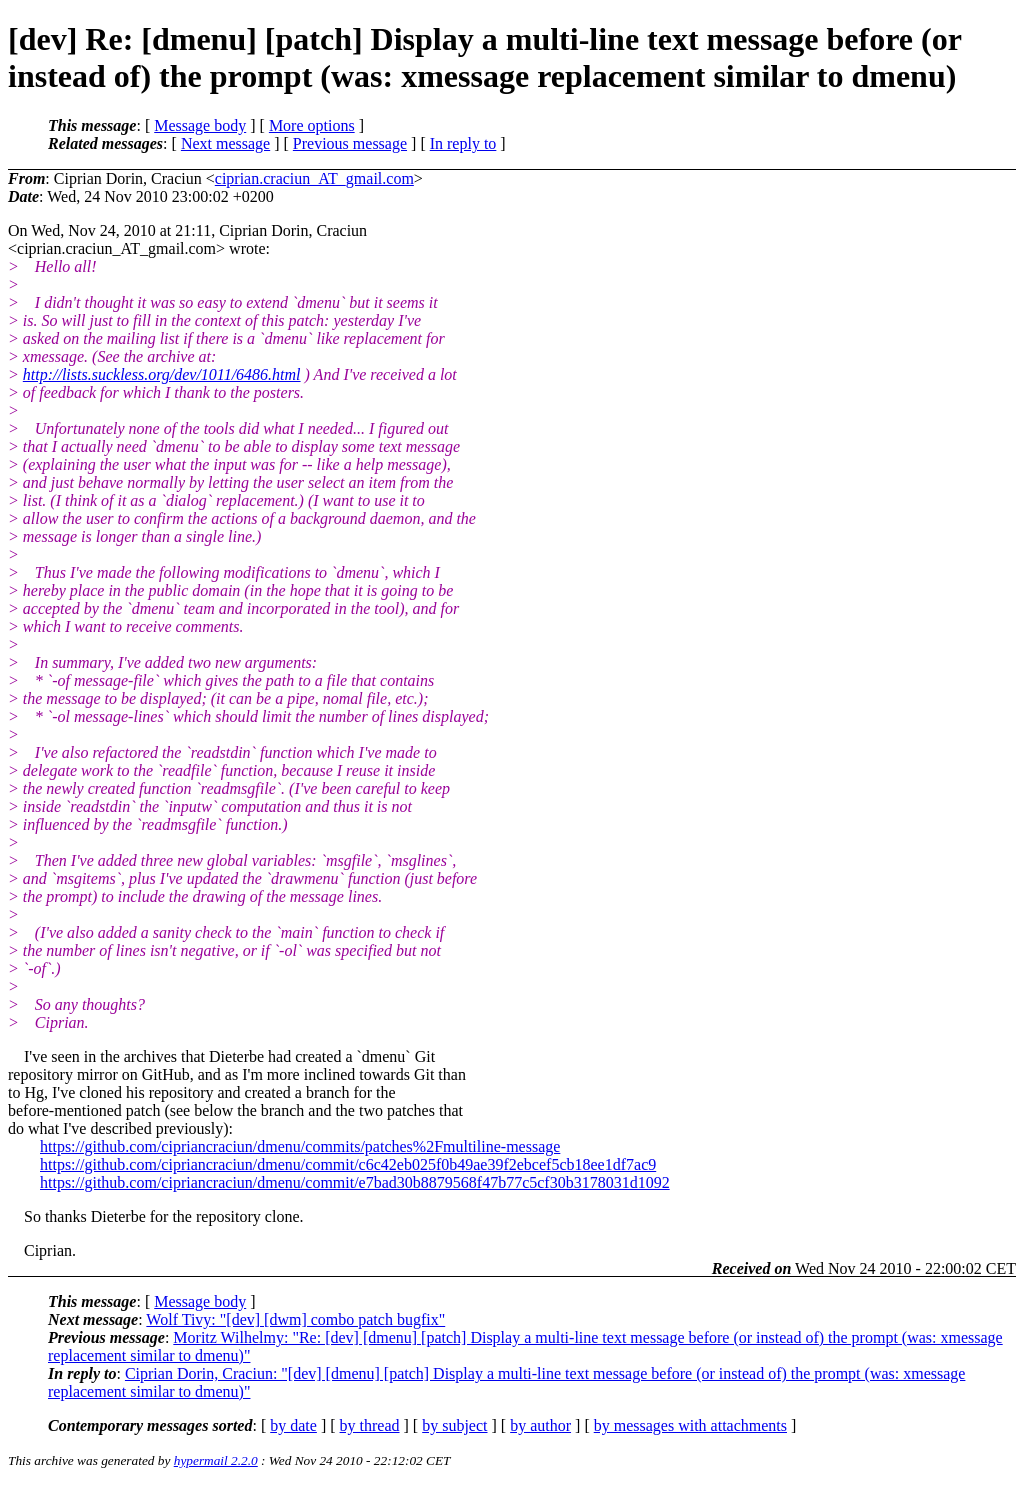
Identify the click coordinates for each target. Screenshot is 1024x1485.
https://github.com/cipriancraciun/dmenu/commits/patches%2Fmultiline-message (300, 1146)
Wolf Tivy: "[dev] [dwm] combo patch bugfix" (295, 1319)
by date (293, 1425)
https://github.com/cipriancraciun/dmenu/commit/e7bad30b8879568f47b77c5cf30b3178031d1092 (355, 1182)
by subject (454, 1425)
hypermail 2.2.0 (216, 1460)
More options (312, 125)
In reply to (463, 143)
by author (540, 1425)
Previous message (350, 143)
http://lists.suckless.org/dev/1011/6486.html (162, 374)
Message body (200, 125)
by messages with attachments (690, 1425)
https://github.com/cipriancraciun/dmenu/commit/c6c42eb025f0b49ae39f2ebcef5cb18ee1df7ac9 (348, 1164)
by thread (370, 1425)
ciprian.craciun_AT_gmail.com (314, 178)
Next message (225, 143)
